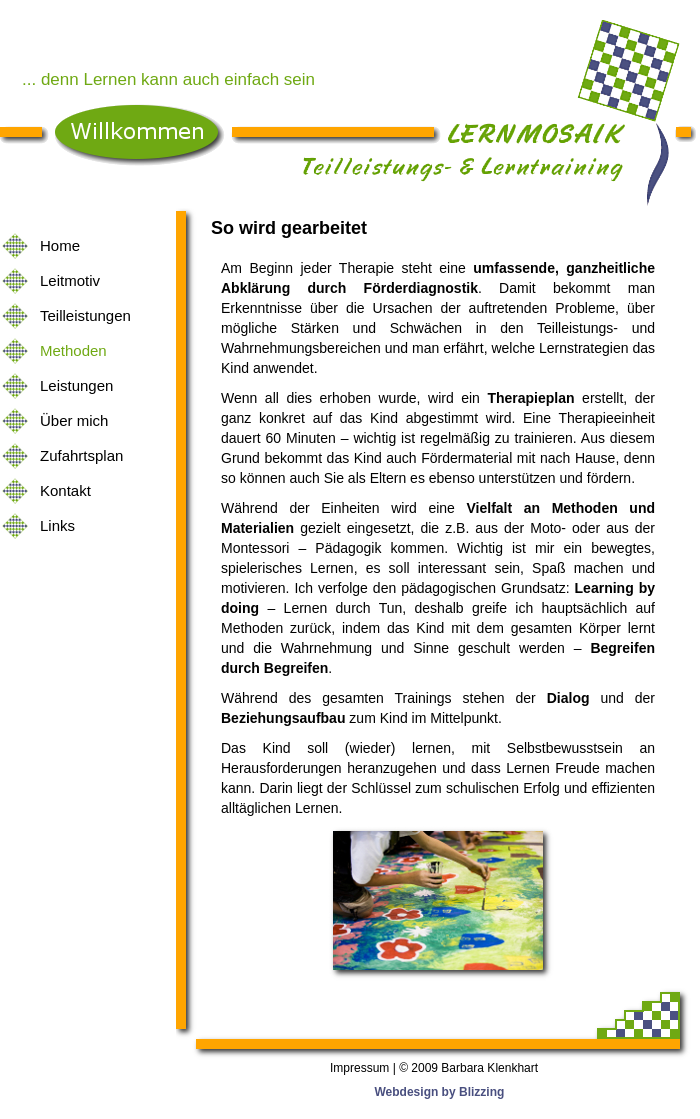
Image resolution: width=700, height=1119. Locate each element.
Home (60, 245)
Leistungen (76, 385)
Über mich (74, 420)
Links (57, 525)
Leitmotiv (70, 280)
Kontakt (65, 490)
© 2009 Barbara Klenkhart (468, 1068)
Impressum (359, 1068)
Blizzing (481, 1092)
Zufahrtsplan (81, 455)
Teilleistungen (85, 315)
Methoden (73, 350)
